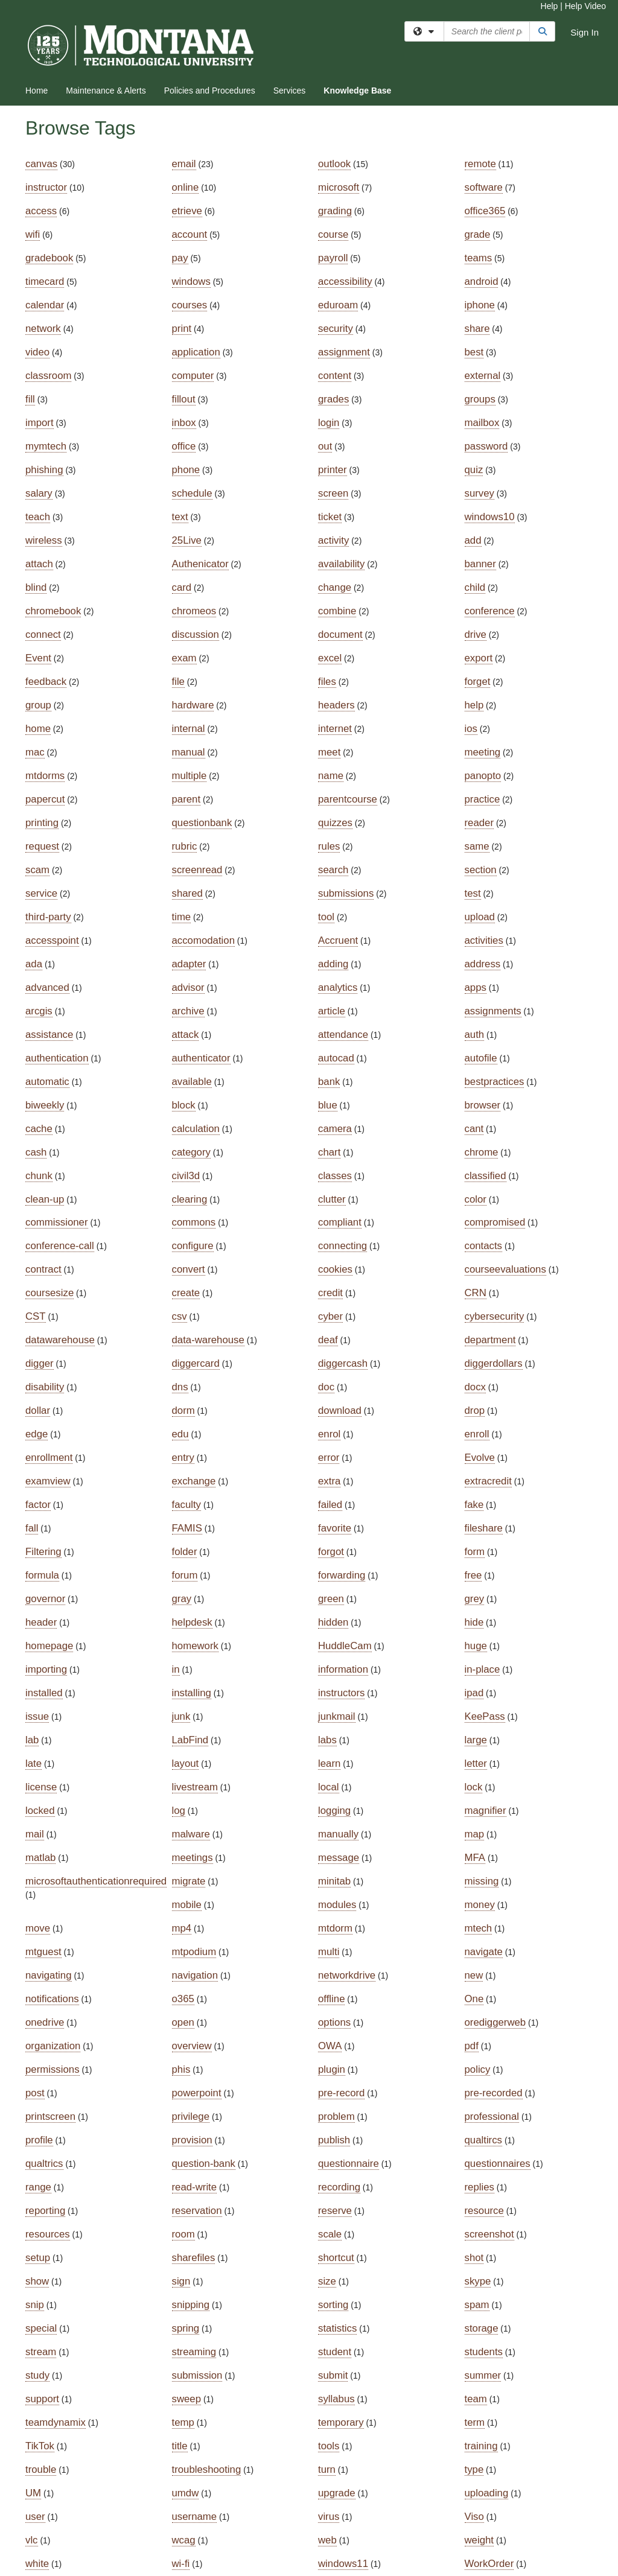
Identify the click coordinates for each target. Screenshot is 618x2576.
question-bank (203, 2163)
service (41, 893)
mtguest (43, 1951)
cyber (330, 1316)
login (328, 422)
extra (329, 1481)
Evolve (480, 1457)
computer (193, 375)
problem (336, 2116)
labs (327, 1740)
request (42, 846)
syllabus (336, 2399)
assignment (344, 352)
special (41, 2328)
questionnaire (348, 2163)
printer (332, 469)
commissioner (56, 1222)
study (37, 2375)
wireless (43, 540)
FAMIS (187, 1528)
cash (35, 1152)
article (331, 1011)
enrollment (48, 1457)
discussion (195, 634)
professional (492, 2116)
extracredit (488, 1481)
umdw (185, 2493)
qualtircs (484, 2140)
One (474, 1999)
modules (337, 1904)
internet (335, 728)
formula (42, 1575)
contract (43, 1269)
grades (333, 399)
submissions (346, 893)
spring (186, 2328)
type (474, 2469)
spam (477, 2304)
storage (482, 2328)
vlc (31, 2540)
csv (179, 1316)
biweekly (44, 1105)
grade (478, 234)
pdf (472, 2046)
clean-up (44, 1199)
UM (33, 2493)
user (35, 2516)
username (194, 2516)
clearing (190, 1199)
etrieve (187, 211)
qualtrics (44, 2163)
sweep (187, 2399)
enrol (329, 1434)
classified (485, 1175)
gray (182, 1598)
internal (188, 728)
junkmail (336, 1716)
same (477, 846)
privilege (191, 2116)
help (474, 705)
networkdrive (346, 1975)
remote (480, 164)
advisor (188, 987)
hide (474, 1622)
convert (188, 1269)
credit (330, 1293)
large (476, 1740)
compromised (495, 1222)
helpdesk (192, 1622)
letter (476, 1763)
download (340, 1410)
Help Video (585, 6)
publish (334, 2140)
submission (197, 2375)
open (183, 2022)
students (484, 2352)
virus (328, 2516)
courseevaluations (505, 1269)
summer (483, 2375)
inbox (184, 422)
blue (327, 1105)
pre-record (341, 2093)
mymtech (45, 446)
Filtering (43, 1551)
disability (44, 1387)
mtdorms (45, 775)
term (475, 2422)
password (486, 446)
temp (183, 2422)
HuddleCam (345, 1646)
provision (192, 2140)
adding (333, 964)
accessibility (345, 281)
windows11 (343, 2563)
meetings (192, 1857)
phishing (44, 469)
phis (181, 2069)
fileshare (484, 1528)
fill (30, 399)
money (480, 1904)
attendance (343, 1034)
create (186, 1293)
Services (289, 90)
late (33, 1763)
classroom (48, 375)
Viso (474, 2516)
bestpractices (494, 1081)
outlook (334, 164)
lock (474, 1787)
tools (328, 2446)
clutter (332, 1199)
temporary (341, 2422)
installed (44, 1693)
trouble (40, 2469)
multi (328, 1951)
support (42, 2399)
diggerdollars (494, 1363)
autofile (481, 1058)
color (475, 1199)
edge (36, 1434)
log (178, 1810)
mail (34, 1834)
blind (35, 587)
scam (37, 870)
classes (335, 1175)
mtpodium (194, 1951)
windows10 (490, 517)
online (185, 187)
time (181, 917)
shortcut (336, 2257)
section (481, 870)
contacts (484, 1245)
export (479, 658)
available (192, 1081)
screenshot (489, 2234)
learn (329, 1763)
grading (335, 211)
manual (188, 752)
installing (191, 1693)
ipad (474, 1693)
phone (186, 469)
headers (336, 705)
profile (39, 2140)
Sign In (584, 32)
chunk (39, 1175)
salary (39, 493)
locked (40, 1810)
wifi (32, 234)
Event (38, 658)
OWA (330, 2046)
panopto (483, 775)
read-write (194, 2187)
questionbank (202, 822)
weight (479, 2540)
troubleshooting (206, 2469)
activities (484, 940)
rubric (184, 846)
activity (333, 540)
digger (39, 1363)
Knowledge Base (357, 90)
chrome (482, 1152)
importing (46, 1669)
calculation (196, 1128)
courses (190, 305)
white (37, 2563)
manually (338, 1834)
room (183, 2234)
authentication (57, 1058)
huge (476, 1646)
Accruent (338, 940)
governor (45, 1598)
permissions (52, 2069)
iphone (480, 305)
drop (475, 1410)
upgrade (336, 2493)
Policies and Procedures (209, 90)
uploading (487, 2493)
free (473, 1575)
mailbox (482, 422)
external (483, 375)
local (328, 1787)
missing (482, 1881)
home (38, 728)
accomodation (203, 940)
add (473, 540)
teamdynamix (55, 2422)
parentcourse (347, 799)
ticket (330, 517)
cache (39, 1128)
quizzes (335, 822)
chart (329, 1152)
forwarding (341, 1575)
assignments (493, 1011)
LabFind (190, 1740)
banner (480, 564)
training (481, 2446)
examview (48, 1481)
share (477, 328)
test (473, 893)
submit (333, 2375)
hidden (333, 1622)
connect (43, 634)
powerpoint (196, 2093)
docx (475, 1387)
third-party (48, 917)
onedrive (44, 2022)
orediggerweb (495, 2022)
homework (195, 1646)
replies (479, 2187)
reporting (45, 2210)
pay (180, 258)
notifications (52, 1999)
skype (478, 2281)
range (38, 2187)
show (37, 2281)
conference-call (59, 1245)
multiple (189, 775)
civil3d (186, 1175)
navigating (48, 1975)
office (184, 446)
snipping (191, 2304)
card (182, 587)
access (41, 211)
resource (484, 2210)
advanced (47, 987)
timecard (44, 281)
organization (52, 2046)
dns (180, 1387)
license (41, 1787)
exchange (194, 1481)
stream (40, 2352)
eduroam (338, 305)
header (41, 1622)
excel (330, 658)
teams (478, 258)
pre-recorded (494, 2093)
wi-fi (181, 2563)
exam (184, 658)
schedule (192, 493)
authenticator (201, 1058)
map (475, 1834)
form (475, 1551)
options (334, 2022)
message (338, 1857)
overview (192, 2046)
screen (333, 493)
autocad (336, 1058)
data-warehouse (208, 1340)
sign (181, 2281)
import (39, 422)
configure (193, 1245)
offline (331, 1999)
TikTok (39, 2446)
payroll (333, 258)
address (483, 964)
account (190, 234)
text (180, 517)
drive (475, 634)
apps (475, 987)
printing (42, 822)
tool (326, 917)
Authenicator (200, 564)
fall (31, 1528)
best (474, 352)
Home (36, 90)
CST (35, 1316)
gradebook (49, 258)
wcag (184, 2540)
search (333, 870)
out (325, 446)
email (184, 164)
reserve (335, 2210)
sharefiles (193, 2257)
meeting (483, 752)
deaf (328, 1340)
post (35, 2093)
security (335, 328)
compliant (340, 1222)
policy (478, 2069)
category (191, 1152)
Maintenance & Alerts (105, 90)
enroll (477, 1434)
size (327, 2281)
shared (187, 893)
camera (335, 1128)
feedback (45, 681)
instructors (341, 1693)
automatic (47, 1081)
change (334, 587)
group (38, 705)
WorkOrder (489, 2563)
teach (37, 517)
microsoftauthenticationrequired (96, 1881)
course (333, 234)
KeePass (485, 1716)
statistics (337, 2328)
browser (483, 1105)
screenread (197, 870)
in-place (482, 1669)
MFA (475, 1857)
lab (32, 1740)
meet (329, 752)
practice (482, 799)
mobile (187, 1904)
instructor (46, 187)
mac (35, 752)
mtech (478, 1928)
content (334, 375)
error (328, 1457)
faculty (187, 1504)
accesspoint (52, 940)
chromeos (194, 611)
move (37, 1928)
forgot (331, 1551)
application (196, 352)
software (484, 187)
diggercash (343, 1363)
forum (185, 1575)
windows (191, 281)
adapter (189, 964)
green (331, 1598)
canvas (41, 164)
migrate (189, 1881)
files (327, 681)
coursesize (49, 1293)
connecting (342, 1245)
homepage (49, 1646)
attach (39, 564)
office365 (485, 211)
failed (330, 1504)
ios (471, 728)
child (475, 587)
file (178, 681)
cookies (335, 1269)
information (343, 1669)
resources (47, 2234)
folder (184, 1551)
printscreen (50, 2116)
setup (37, 2257)
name (330, 775)
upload (480, 917)
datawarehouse (60, 1340)
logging (334, 1810)
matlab (40, 1857)
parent (186, 799)
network (43, 328)
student (334, 2352)
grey (475, 1598)
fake (474, 1504)
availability (341, 564)
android (482, 281)
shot (474, 2257)
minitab (334, 1881)
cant (474, 1128)
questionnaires (497, 2163)
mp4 (182, 1928)
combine (337, 611)
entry (183, 1457)
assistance (49, 1034)
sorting (333, 2304)
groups (480, 399)
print (182, 328)
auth (475, 1034)
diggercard (196, 1363)
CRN (475, 1293)
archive (188, 1011)
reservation (197, 2210)
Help (549, 6)
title (180, 2446)
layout (185, 1763)
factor (38, 1504)
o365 (183, 1999)
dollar (37, 1410)
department (490, 1340)
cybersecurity (494, 1316)
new (474, 1975)
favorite (334, 1528)
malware (191, 1834)
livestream (195, 1787)
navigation (195, 1975)
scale (330, 2234)
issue (37, 1716)
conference (490, 611)
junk (181, 1716)
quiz (474, 469)
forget (478, 681)
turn (327, 2469)
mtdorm (335, 1928)
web (327, 2540)
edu (180, 1434)
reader (479, 822)
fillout (184, 399)
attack (185, 1034)
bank (329, 1081)
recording (339, 2187)
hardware (193, 705)
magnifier (485, 1810)
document (340, 634)
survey (479, 493)
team (476, 2399)
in (176, 1669)
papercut (45, 799)
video (37, 352)
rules (329, 846)
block (184, 1105)
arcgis (39, 1011)
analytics (337, 987)
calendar (44, 305)
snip (34, 2304)
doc (326, 1387)
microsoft (338, 187)
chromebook (53, 611)
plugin (331, 2069)
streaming (194, 2352)
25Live (187, 540)
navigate (484, 1951)
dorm (183, 1410)
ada (33, 964)
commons (194, 1222)
